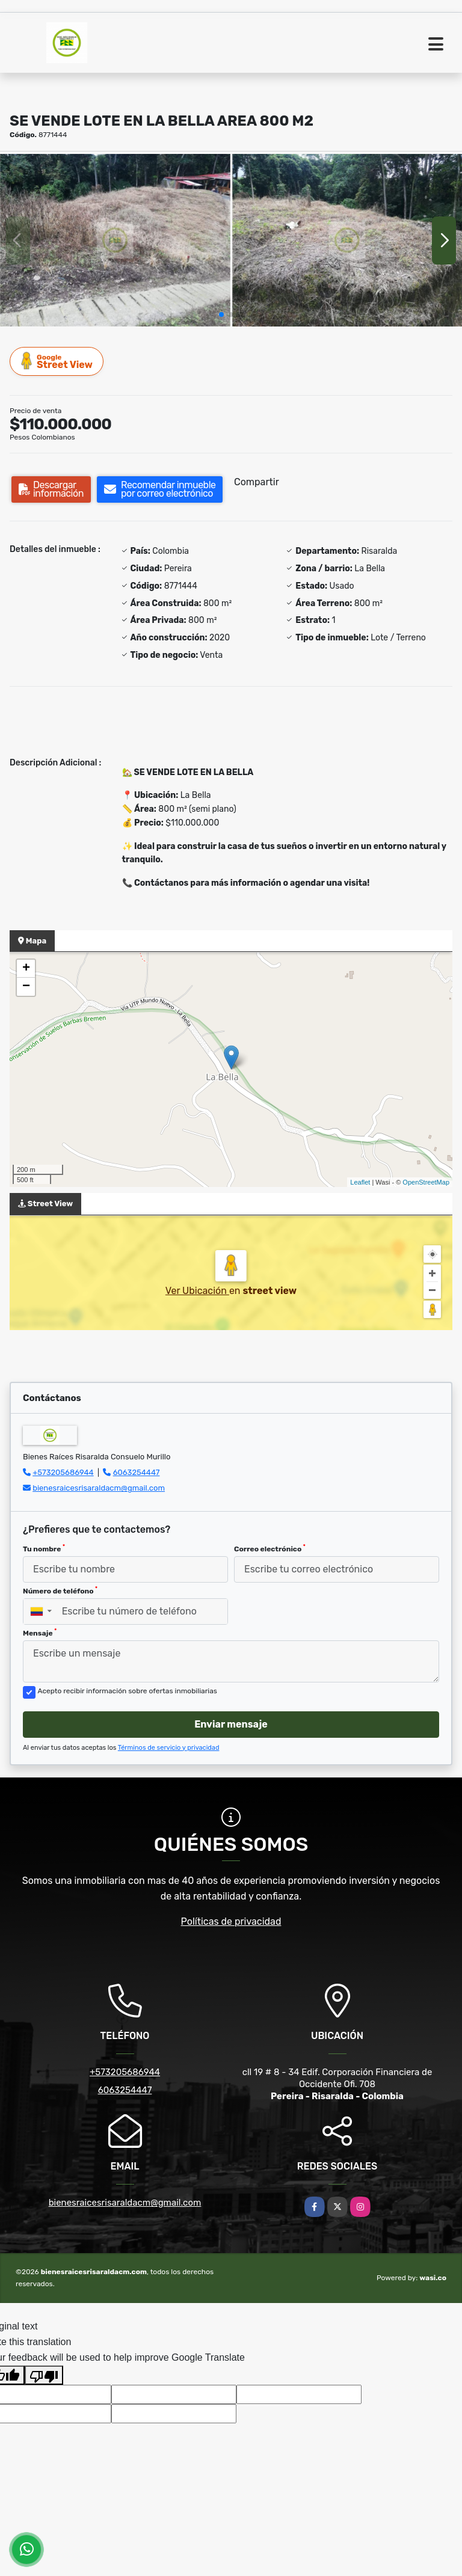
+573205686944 (63, 1472)
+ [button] (26, 969)
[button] (221, 314)
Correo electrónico (270, 1548)
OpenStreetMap (425, 1182)
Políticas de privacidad (231, 1921)
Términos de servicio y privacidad (169, 1748)
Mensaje (40, 1632)
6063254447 (136, 1472)
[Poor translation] (44, 2375)
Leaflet (360, 1182)
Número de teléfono (60, 1590)
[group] (115, 240)
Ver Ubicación (197, 1290)
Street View (57, 361)
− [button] (26, 987)
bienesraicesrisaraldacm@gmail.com (98, 1487)
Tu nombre (44, 1548)
